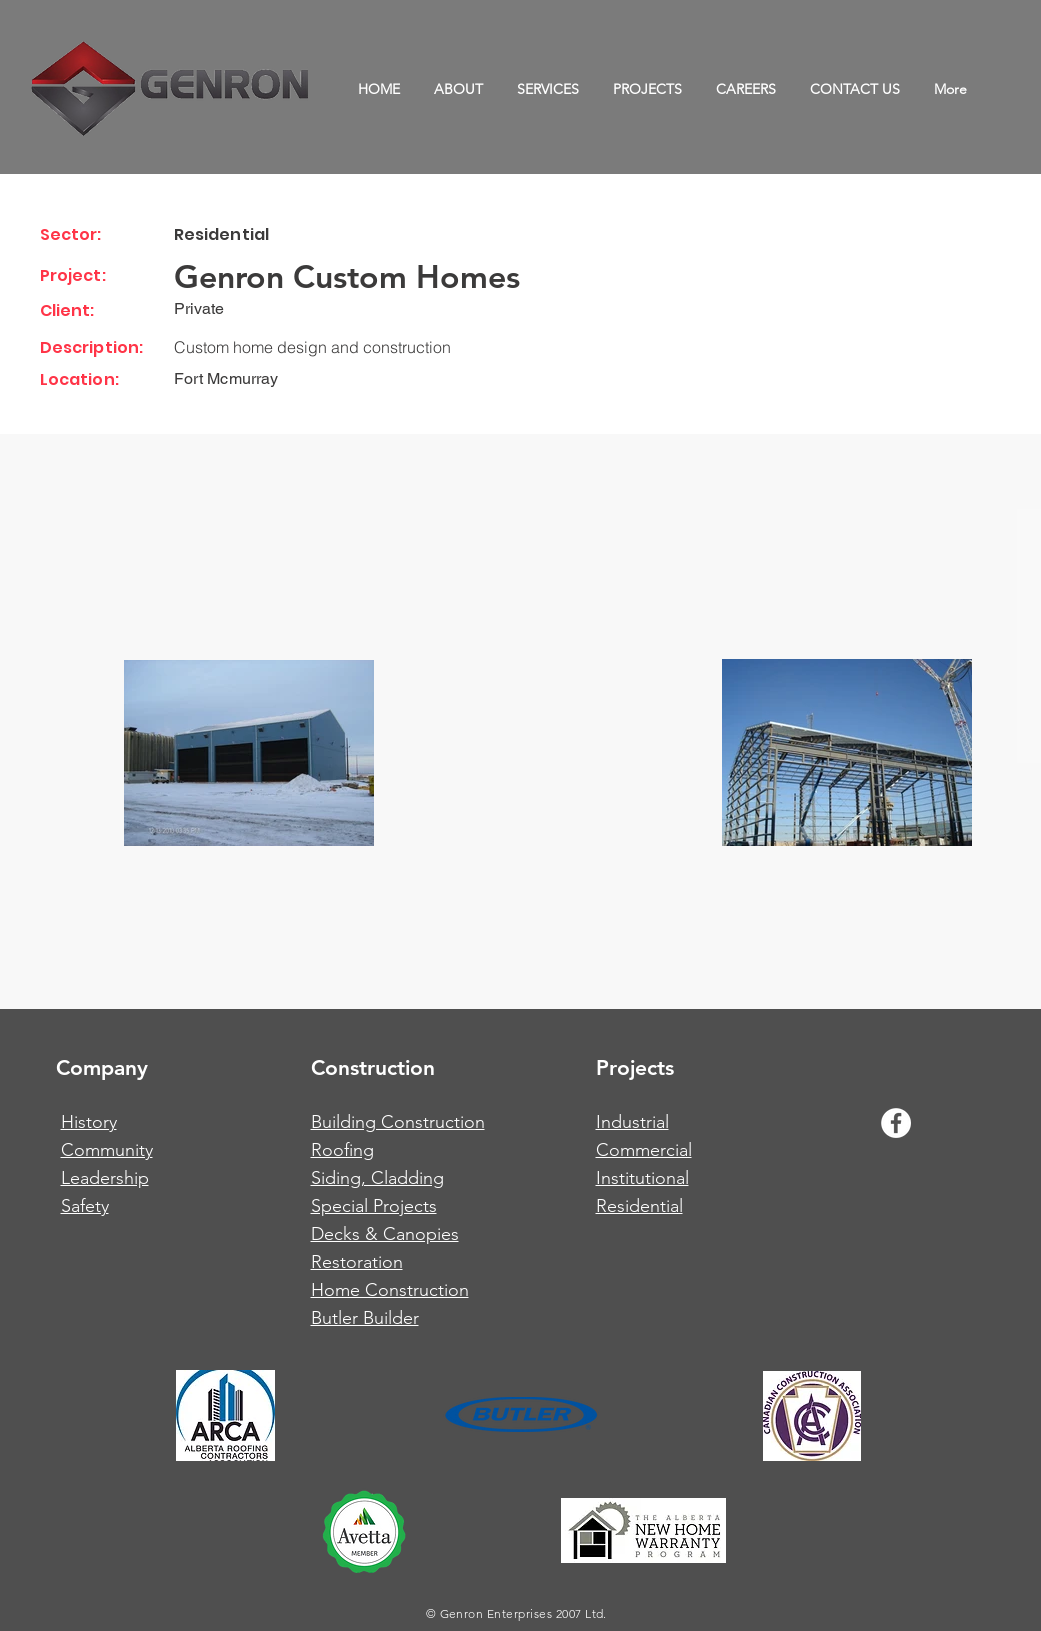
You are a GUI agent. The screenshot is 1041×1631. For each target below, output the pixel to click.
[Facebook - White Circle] (896, 1123)
